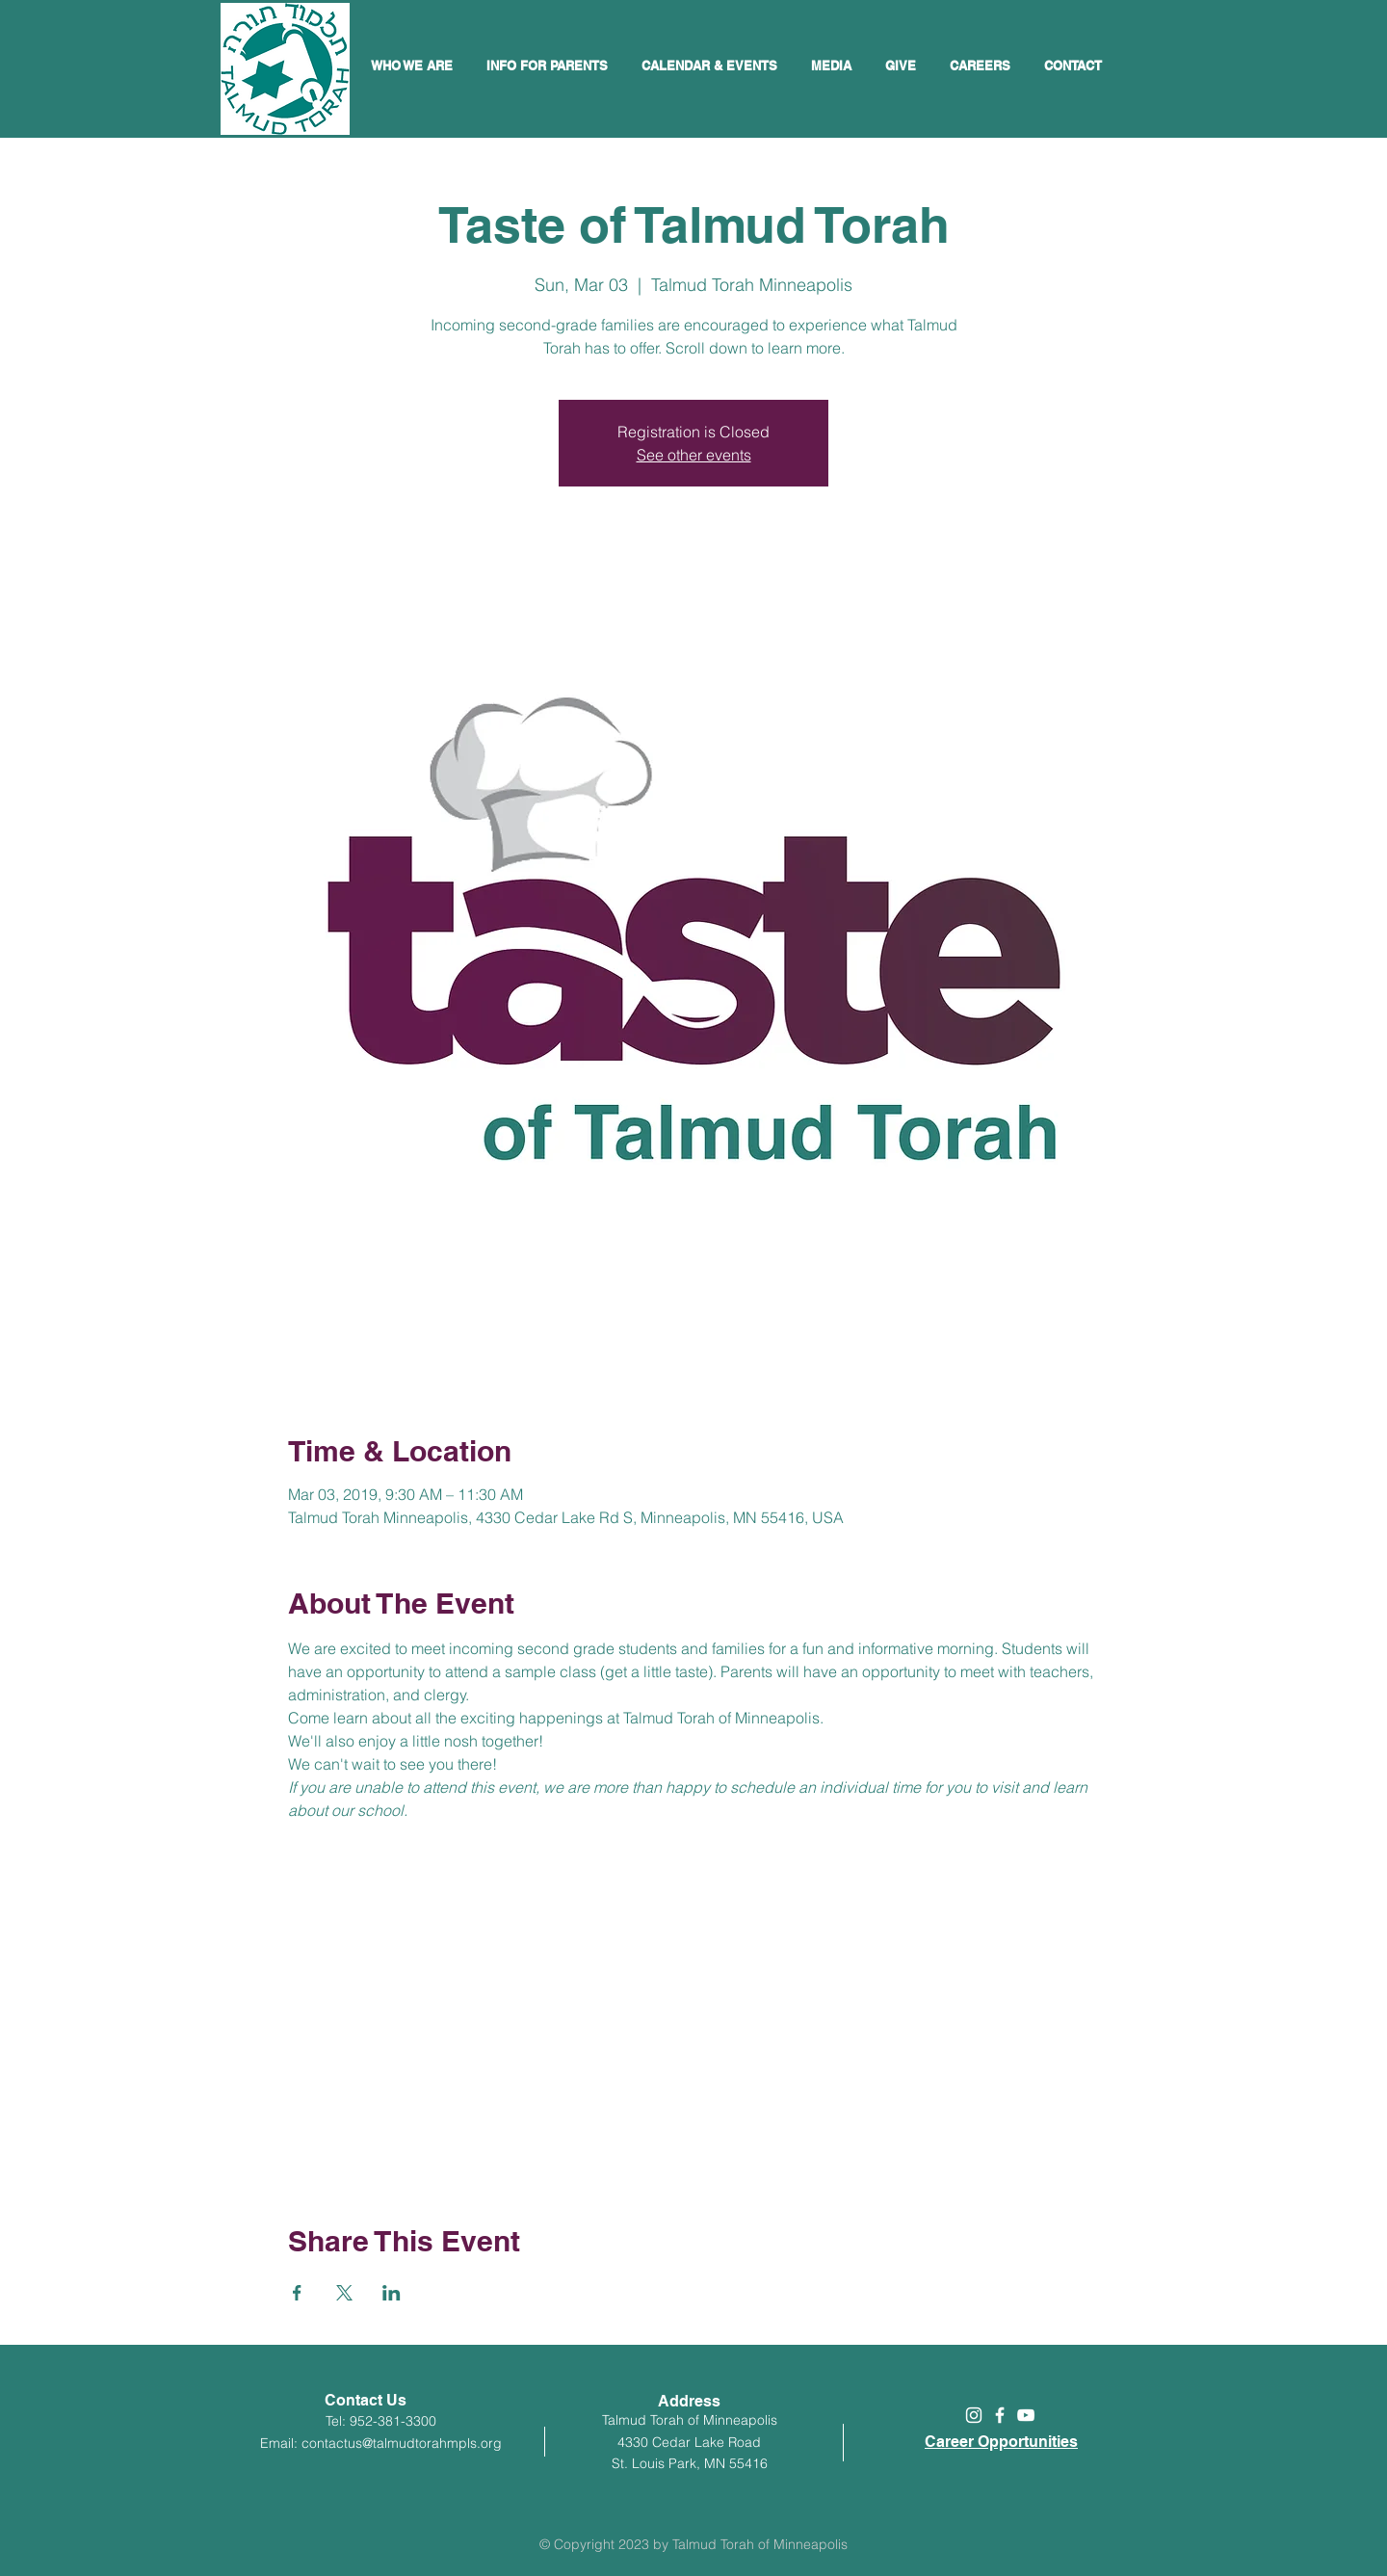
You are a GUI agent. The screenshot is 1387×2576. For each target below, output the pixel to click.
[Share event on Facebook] (297, 2292)
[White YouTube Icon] (1025, 2415)
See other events (694, 454)
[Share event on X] (344, 2292)
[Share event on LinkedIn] (391, 2292)
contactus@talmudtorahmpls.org (401, 2443)
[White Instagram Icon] (973, 2415)
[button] (712, 65)
